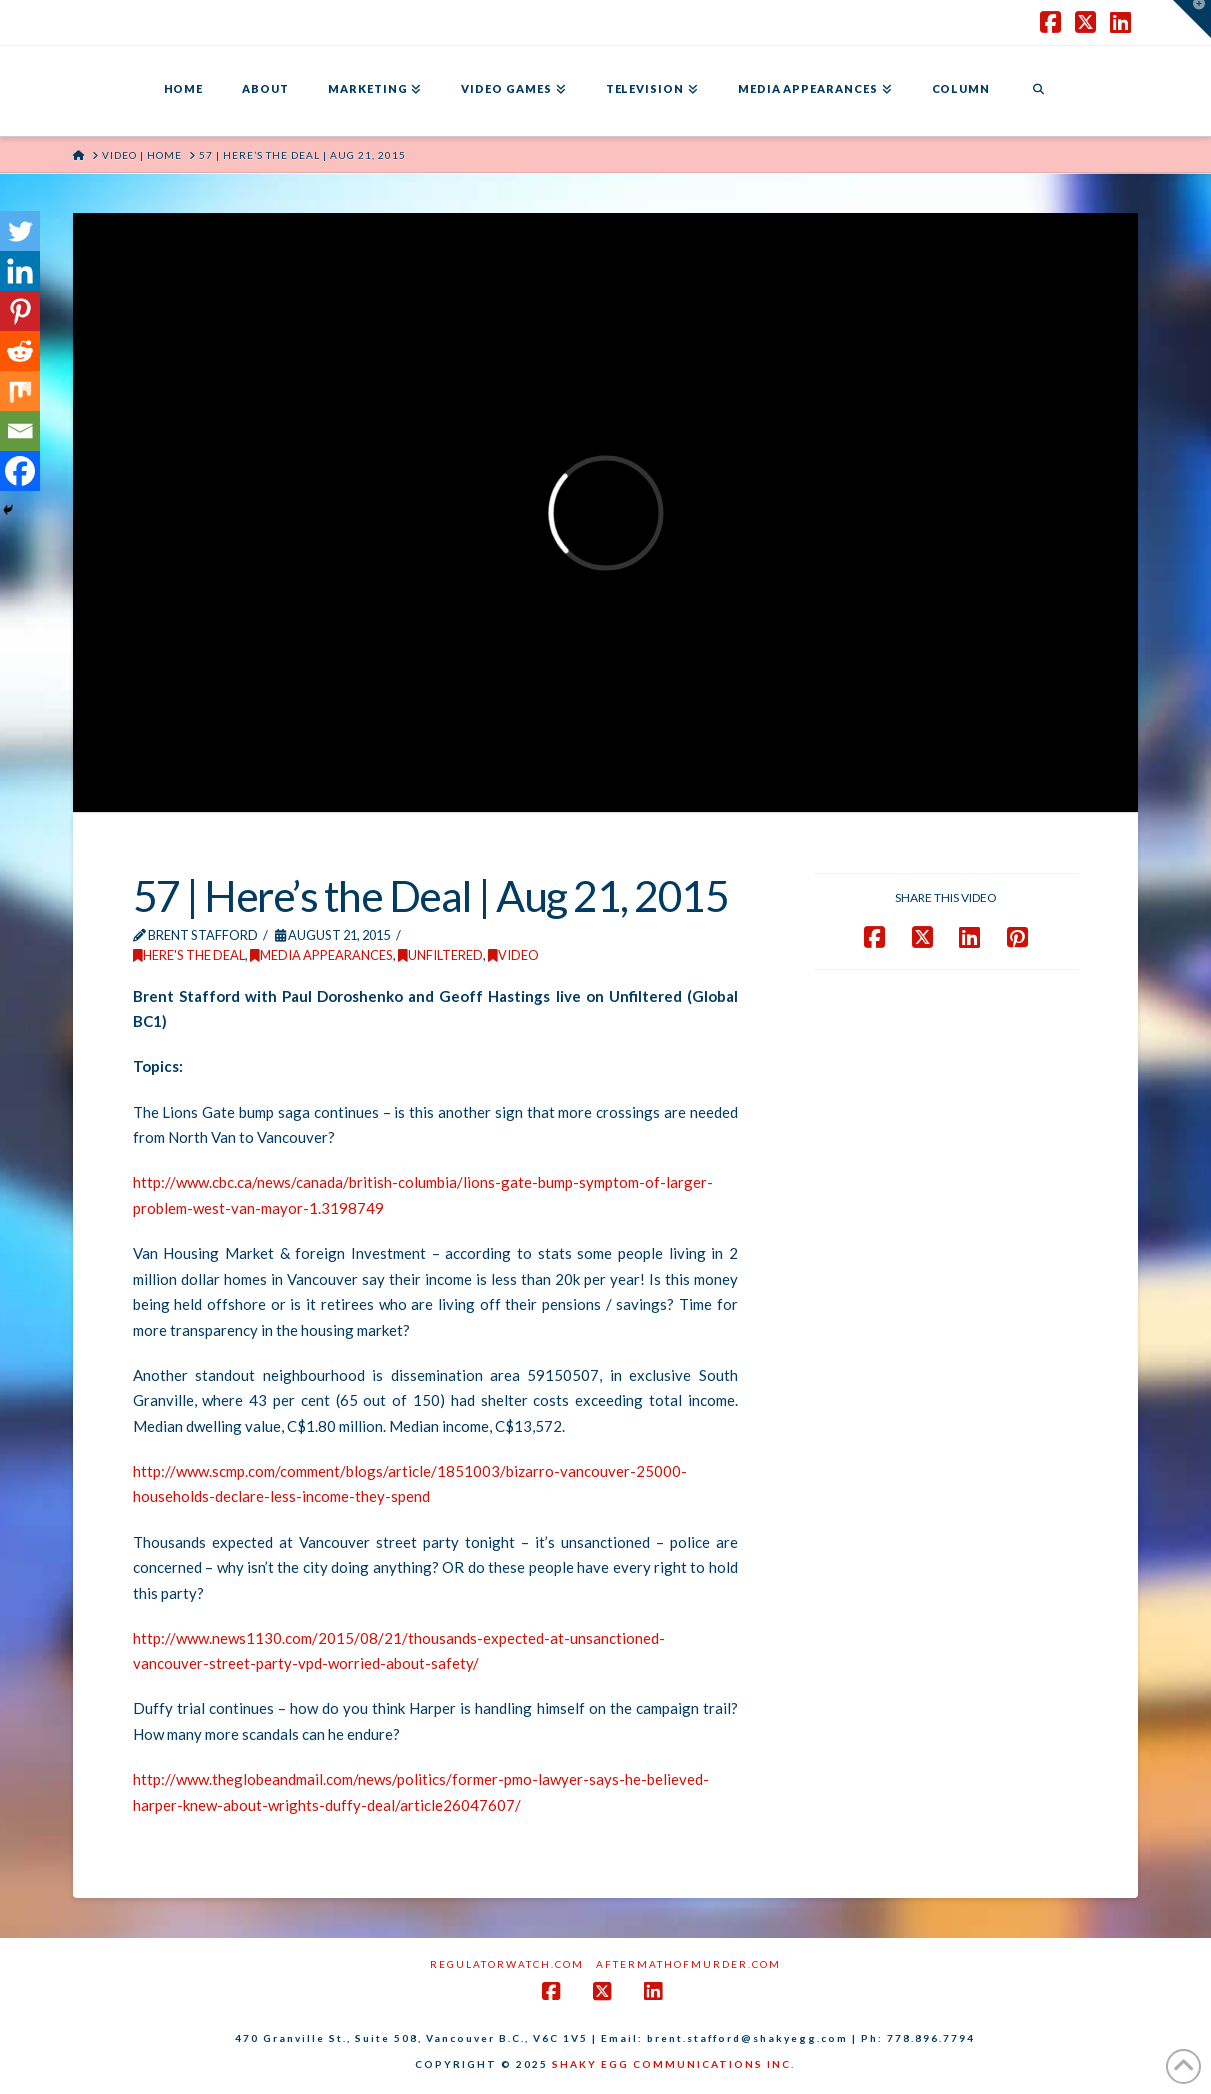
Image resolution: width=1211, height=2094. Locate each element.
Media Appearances (321, 955)
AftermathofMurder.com (688, 1964)
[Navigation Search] (1038, 91)
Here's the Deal (189, 955)
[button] (1192, 19)
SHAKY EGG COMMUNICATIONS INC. (673, 2064)
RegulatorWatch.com (507, 1964)
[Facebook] (20, 471)
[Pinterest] (20, 311)
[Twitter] (20, 231)
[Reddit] (20, 351)
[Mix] (20, 391)
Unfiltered (440, 955)
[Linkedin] (20, 271)
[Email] (20, 431)
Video (513, 955)
